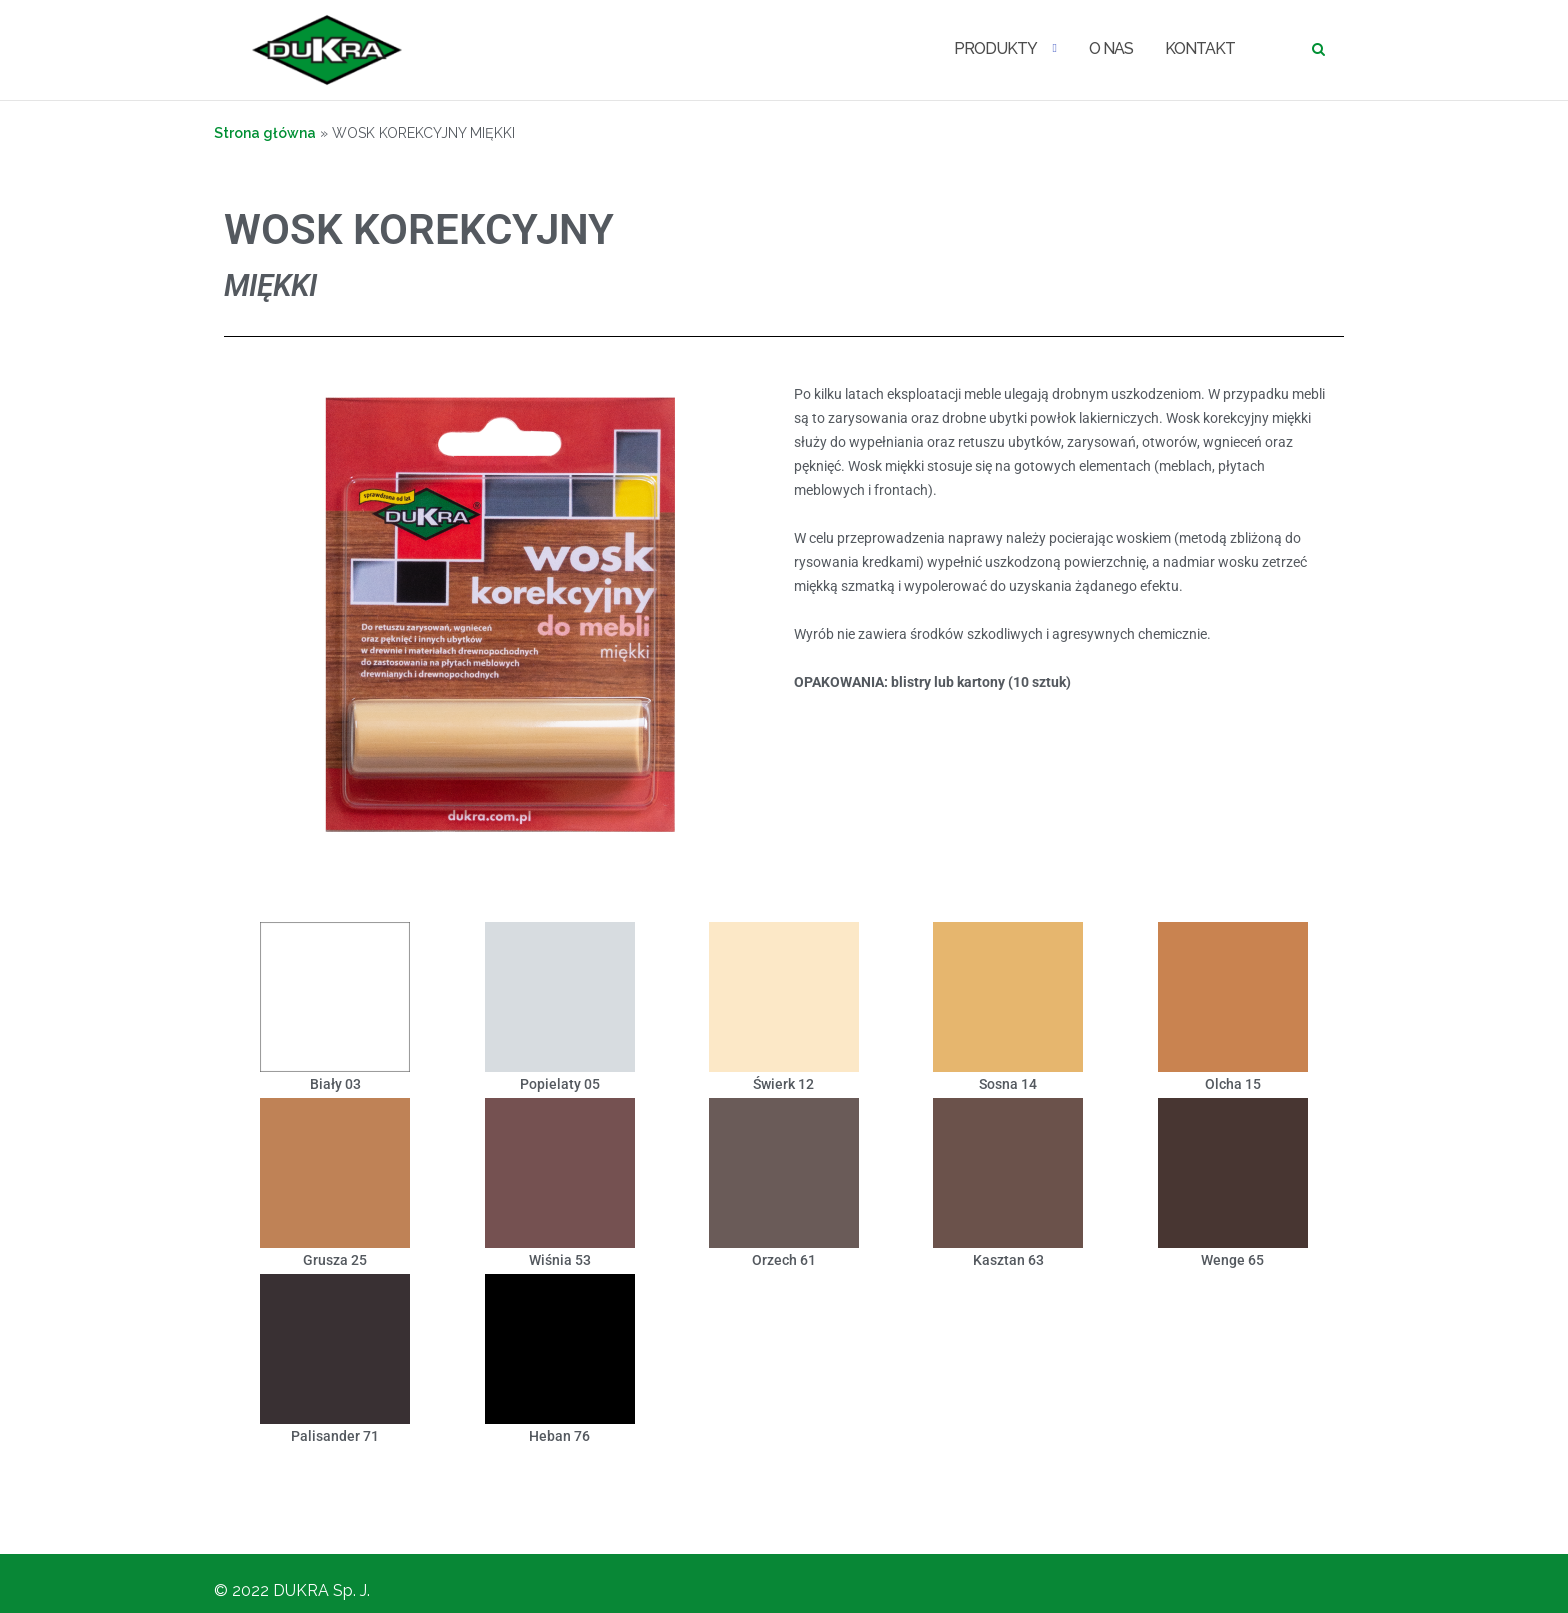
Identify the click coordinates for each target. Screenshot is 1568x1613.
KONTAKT (1200, 48)
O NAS (1111, 48)
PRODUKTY (995, 48)
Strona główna (265, 133)
